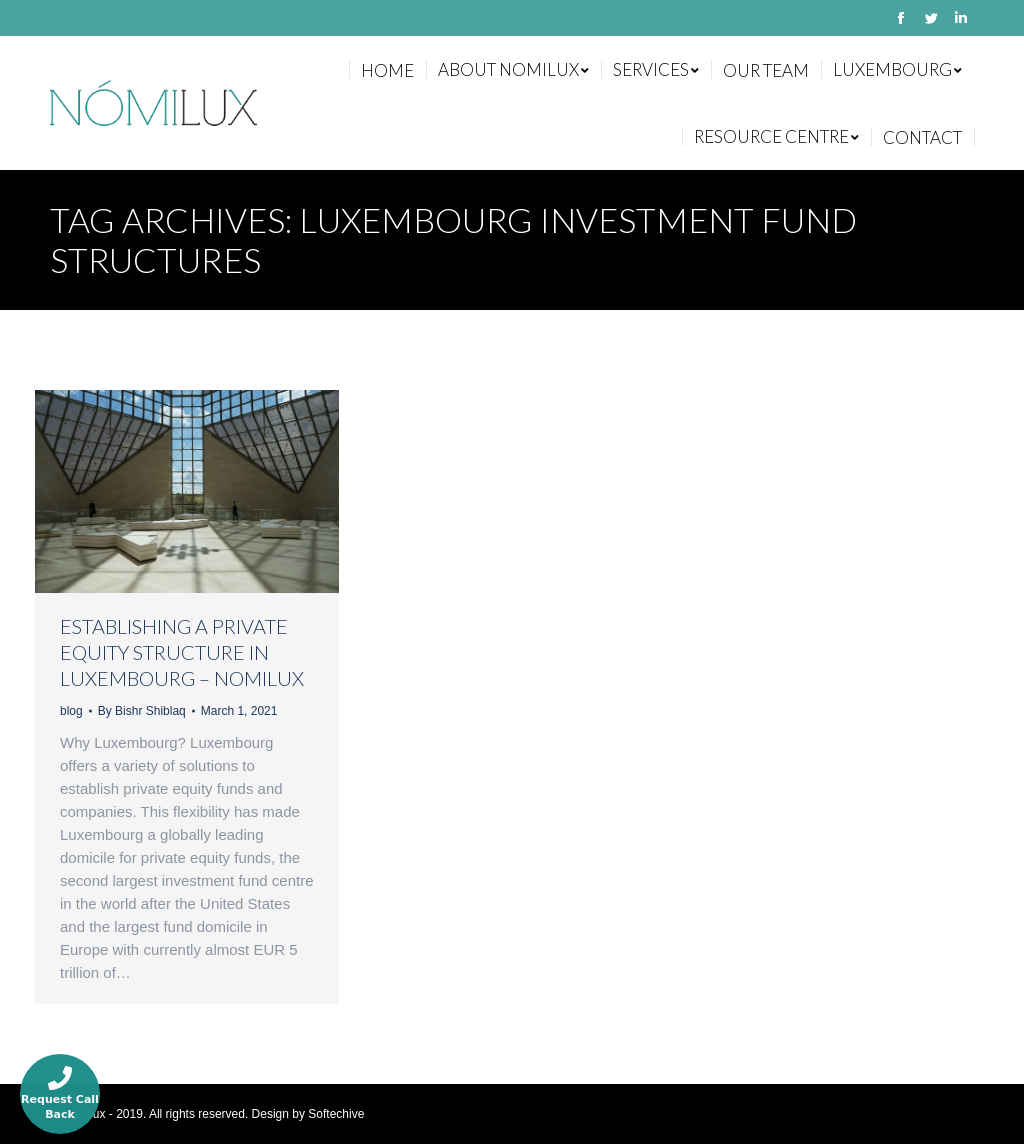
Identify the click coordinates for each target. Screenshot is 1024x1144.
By (142, 711)
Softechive (336, 1114)
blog (71, 711)
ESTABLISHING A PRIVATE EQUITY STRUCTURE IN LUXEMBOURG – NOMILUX (182, 652)
